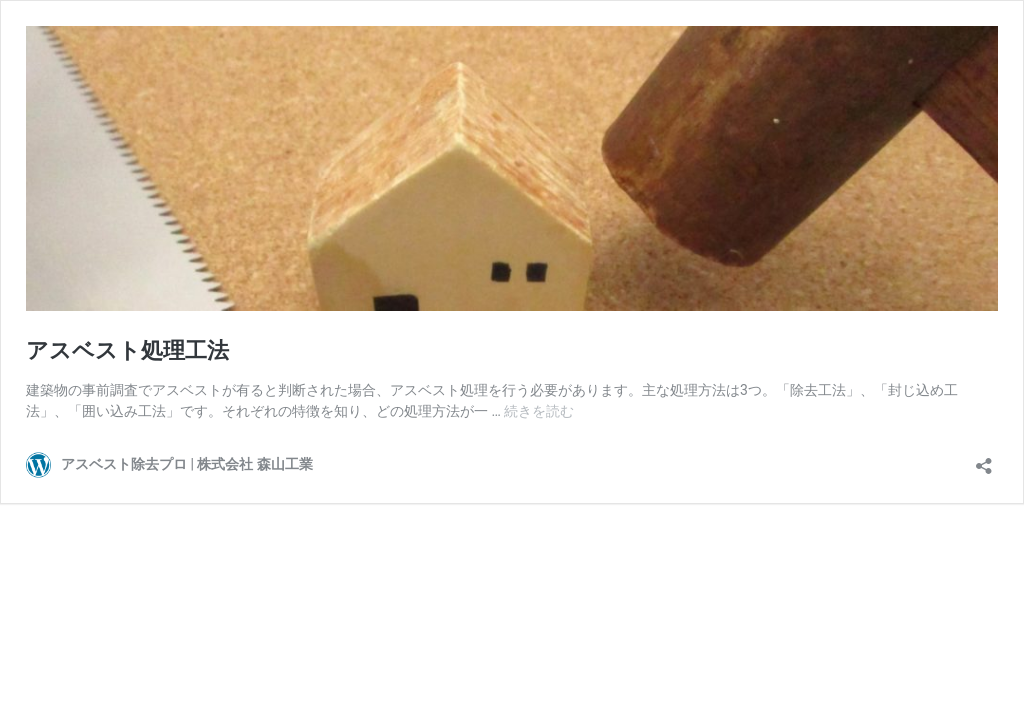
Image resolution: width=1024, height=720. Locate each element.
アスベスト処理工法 (127, 350)
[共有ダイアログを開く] (984, 459)
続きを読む (539, 411)
